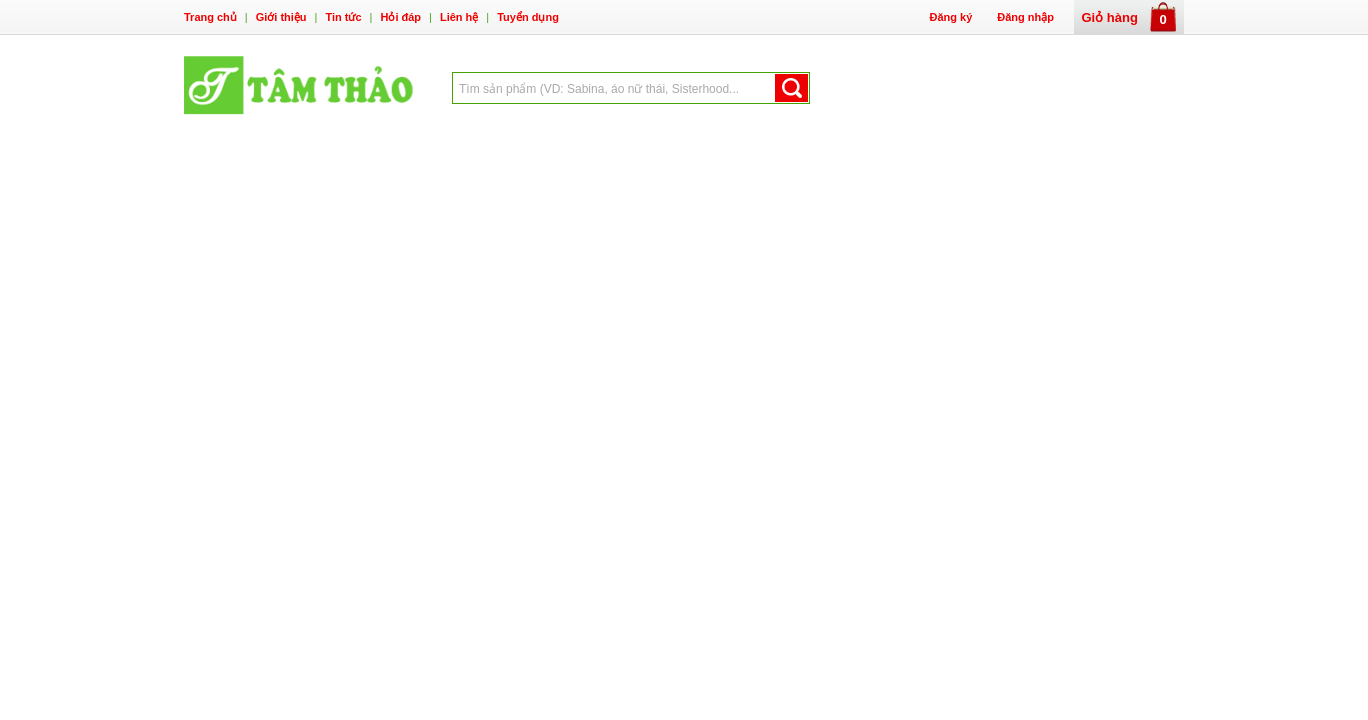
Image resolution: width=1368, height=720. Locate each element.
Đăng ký (950, 17)
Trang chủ (210, 17)
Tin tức (343, 17)
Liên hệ (459, 17)
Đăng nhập (1025, 17)
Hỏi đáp (400, 17)
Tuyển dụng (528, 17)
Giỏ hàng (1129, 18)
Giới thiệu (281, 17)
